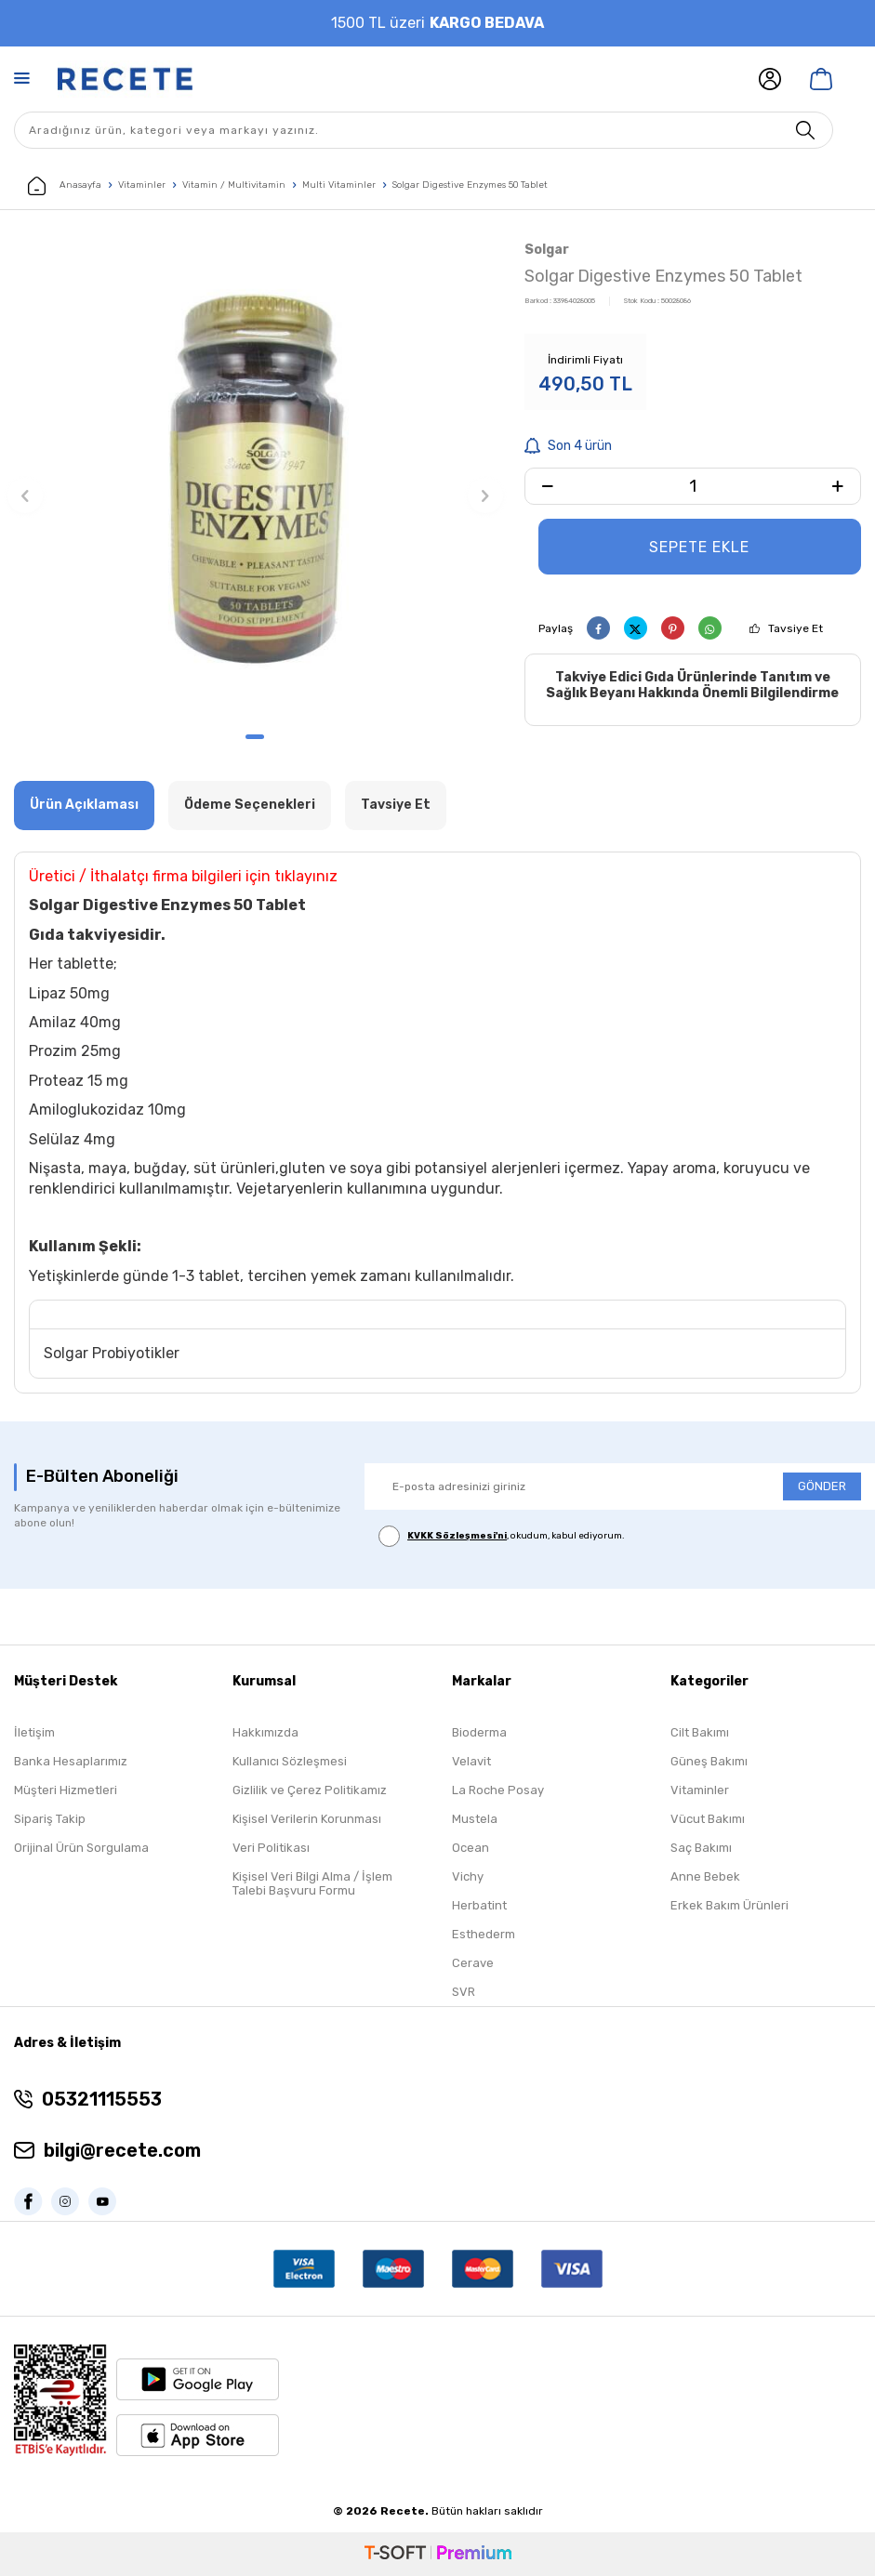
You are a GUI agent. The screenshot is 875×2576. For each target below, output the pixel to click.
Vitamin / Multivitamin (233, 185)
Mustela (474, 1819)
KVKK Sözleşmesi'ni (457, 1535)
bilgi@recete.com (122, 2150)
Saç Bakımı (701, 1848)
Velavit (471, 1761)
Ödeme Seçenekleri (249, 804)
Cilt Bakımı (699, 1732)
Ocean (470, 1848)
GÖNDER (822, 1486)
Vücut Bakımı (707, 1819)
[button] (254, 736)
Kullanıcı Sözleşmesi (289, 1761)
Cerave (473, 1963)
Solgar (546, 250)
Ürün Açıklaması (84, 804)
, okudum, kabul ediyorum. (501, 1536)
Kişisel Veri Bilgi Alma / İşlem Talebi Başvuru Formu (312, 1883)
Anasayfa (64, 186)
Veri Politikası (271, 1848)
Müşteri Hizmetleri (65, 1790)
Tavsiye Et (795, 628)
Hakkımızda (265, 1732)
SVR (463, 1992)
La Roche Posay (498, 1790)
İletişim (34, 1732)
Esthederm (483, 1934)
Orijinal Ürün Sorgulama (81, 1848)
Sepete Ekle (699, 547)
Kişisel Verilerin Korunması (306, 1819)
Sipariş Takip (50, 1819)
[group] (255, 479)
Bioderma (479, 1732)
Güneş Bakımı (709, 1761)
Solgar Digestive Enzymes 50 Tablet (470, 185)
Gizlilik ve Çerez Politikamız (309, 1790)
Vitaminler (142, 185)
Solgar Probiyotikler (111, 1353)
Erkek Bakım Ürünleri (729, 1905)
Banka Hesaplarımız (70, 1761)
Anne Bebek (705, 1876)
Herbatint (479, 1905)
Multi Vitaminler (339, 185)
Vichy (468, 1876)
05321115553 (102, 2099)
